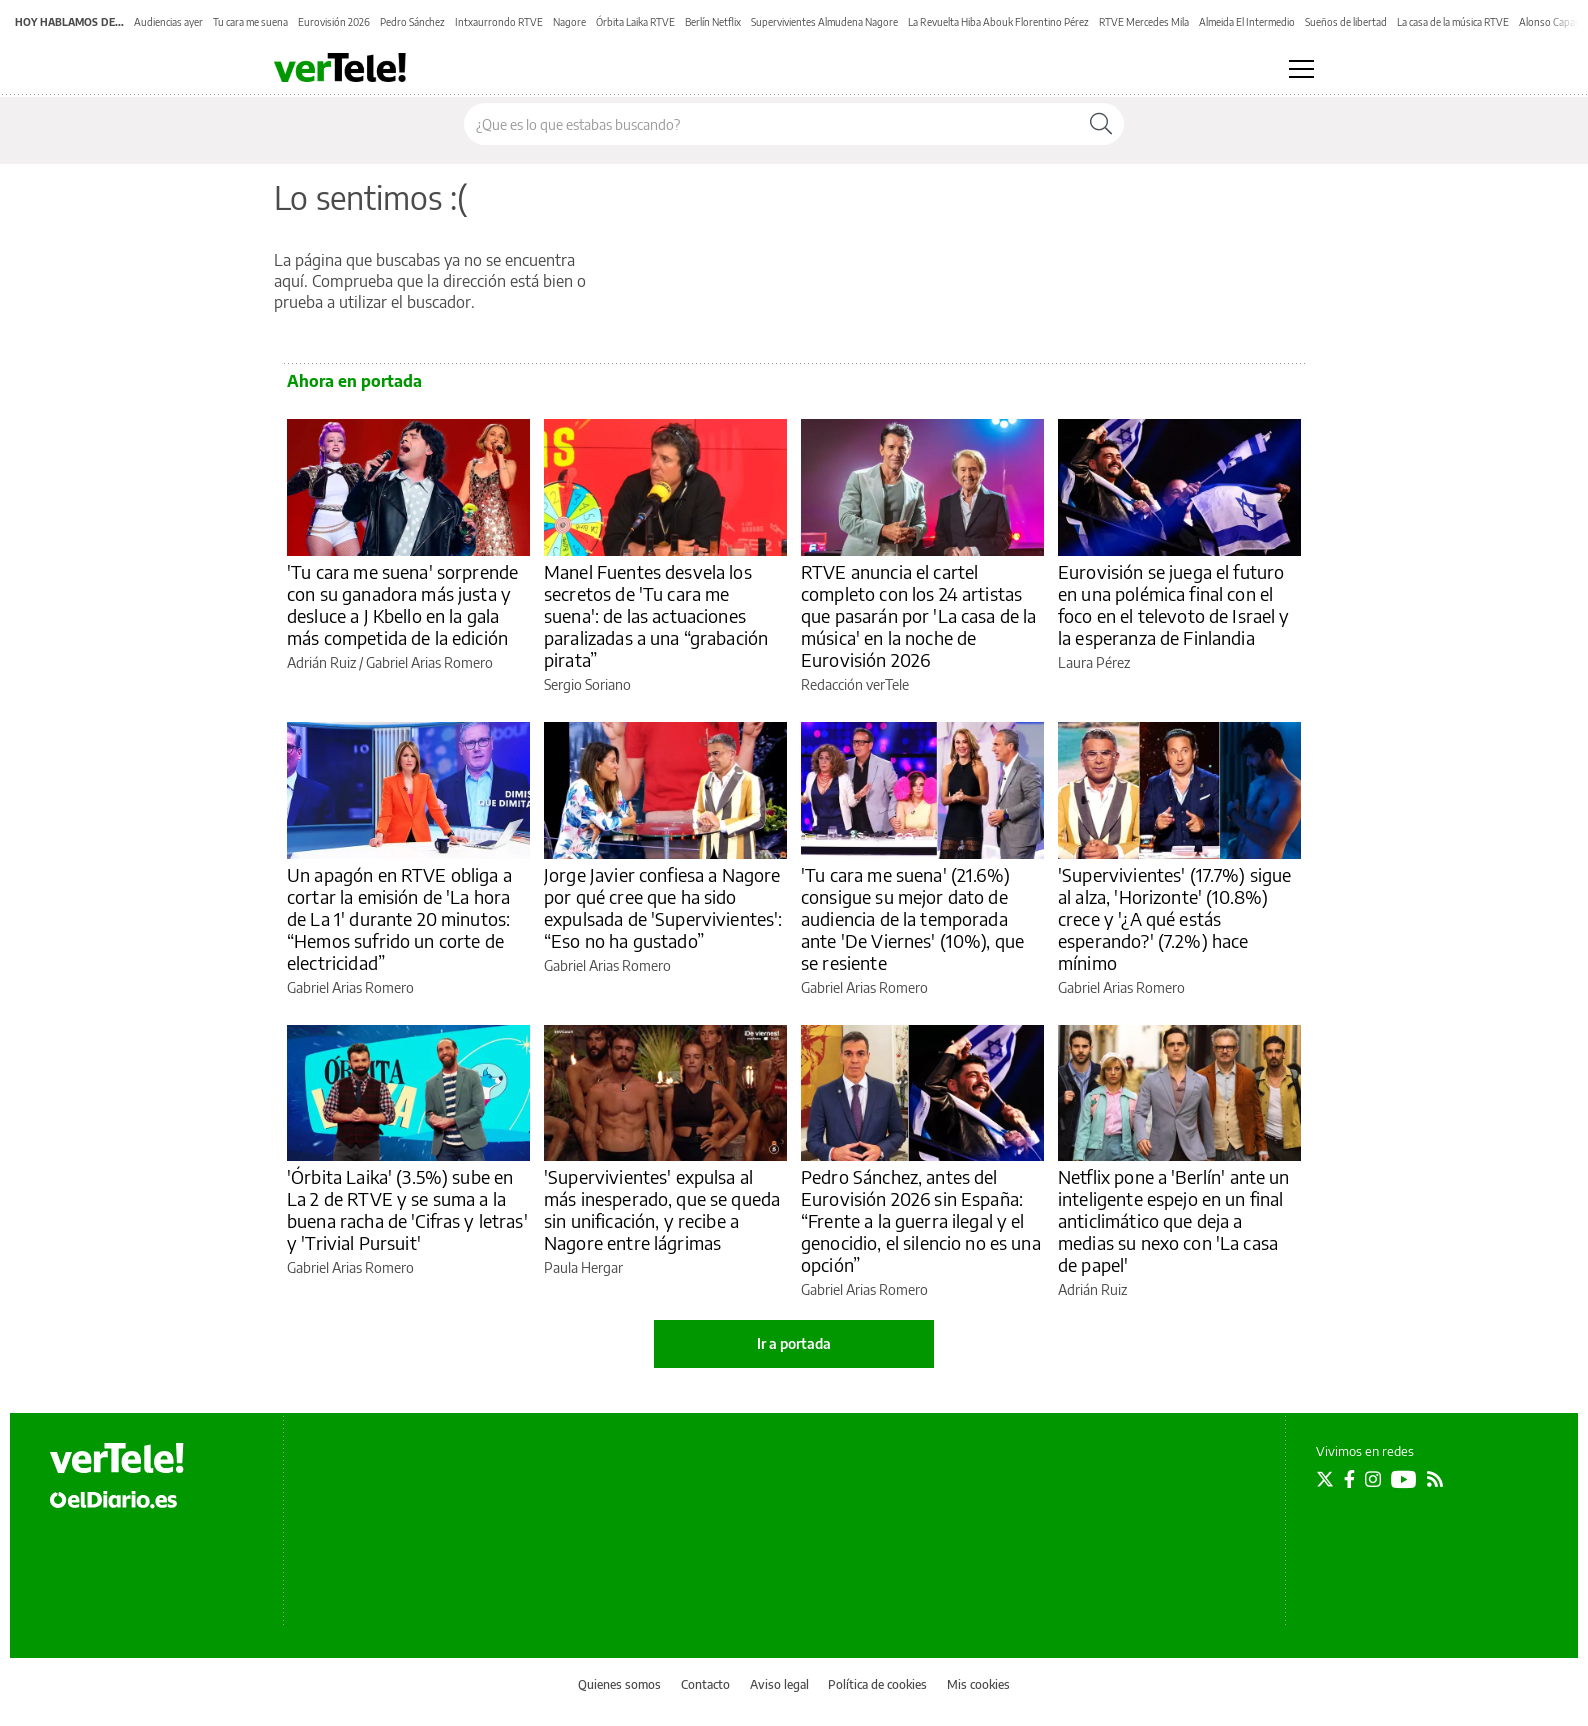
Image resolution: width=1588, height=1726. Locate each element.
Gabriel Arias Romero (429, 662)
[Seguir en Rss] (1435, 1479)
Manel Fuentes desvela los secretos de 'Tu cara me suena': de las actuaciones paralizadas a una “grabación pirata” (656, 615)
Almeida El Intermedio (1247, 22)
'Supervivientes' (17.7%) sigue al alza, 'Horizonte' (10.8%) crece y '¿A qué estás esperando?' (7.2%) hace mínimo (1175, 918)
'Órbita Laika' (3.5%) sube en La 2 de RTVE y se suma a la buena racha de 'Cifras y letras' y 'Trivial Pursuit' (407, 1209)
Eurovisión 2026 (334, 22)
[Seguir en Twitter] (1325, 1479)
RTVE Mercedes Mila (1144, 22)
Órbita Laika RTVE (635, 22)
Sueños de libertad (1346, 22)
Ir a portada (794, 1343)
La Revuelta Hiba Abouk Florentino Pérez (998, 22)
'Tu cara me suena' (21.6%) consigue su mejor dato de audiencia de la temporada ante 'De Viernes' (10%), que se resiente (912, 918)
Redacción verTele (855, 684)
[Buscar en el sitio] (771, 124)
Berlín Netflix (713, 22)
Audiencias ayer (168, 22)
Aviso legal (779, 1684)
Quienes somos (619, 1684)
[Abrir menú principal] (1301, 69)
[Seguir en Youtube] (1404, 1479)
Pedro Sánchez (412, 22)
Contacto (705, 1684)
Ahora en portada (354, 381)
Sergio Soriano (587, 684)
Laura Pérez (1094, 662)
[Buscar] (1101, 124)
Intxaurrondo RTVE (499, 22)
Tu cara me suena (250, 22)
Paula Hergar (583, 1267)
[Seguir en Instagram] (1373, 1479)
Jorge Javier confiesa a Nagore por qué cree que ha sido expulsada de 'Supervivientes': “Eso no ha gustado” (663, 907)
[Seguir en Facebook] (1349, 1479)
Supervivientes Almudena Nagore (824, 22)
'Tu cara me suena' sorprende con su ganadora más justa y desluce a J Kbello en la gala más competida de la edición (402, 604)
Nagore (569, 22)
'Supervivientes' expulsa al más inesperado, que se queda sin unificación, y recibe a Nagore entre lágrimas (662, 1209)
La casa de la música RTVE (1453, 22)
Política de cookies (877, 1684)
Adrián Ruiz (321, 662)
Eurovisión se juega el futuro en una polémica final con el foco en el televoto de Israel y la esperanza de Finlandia (1174, 604)
